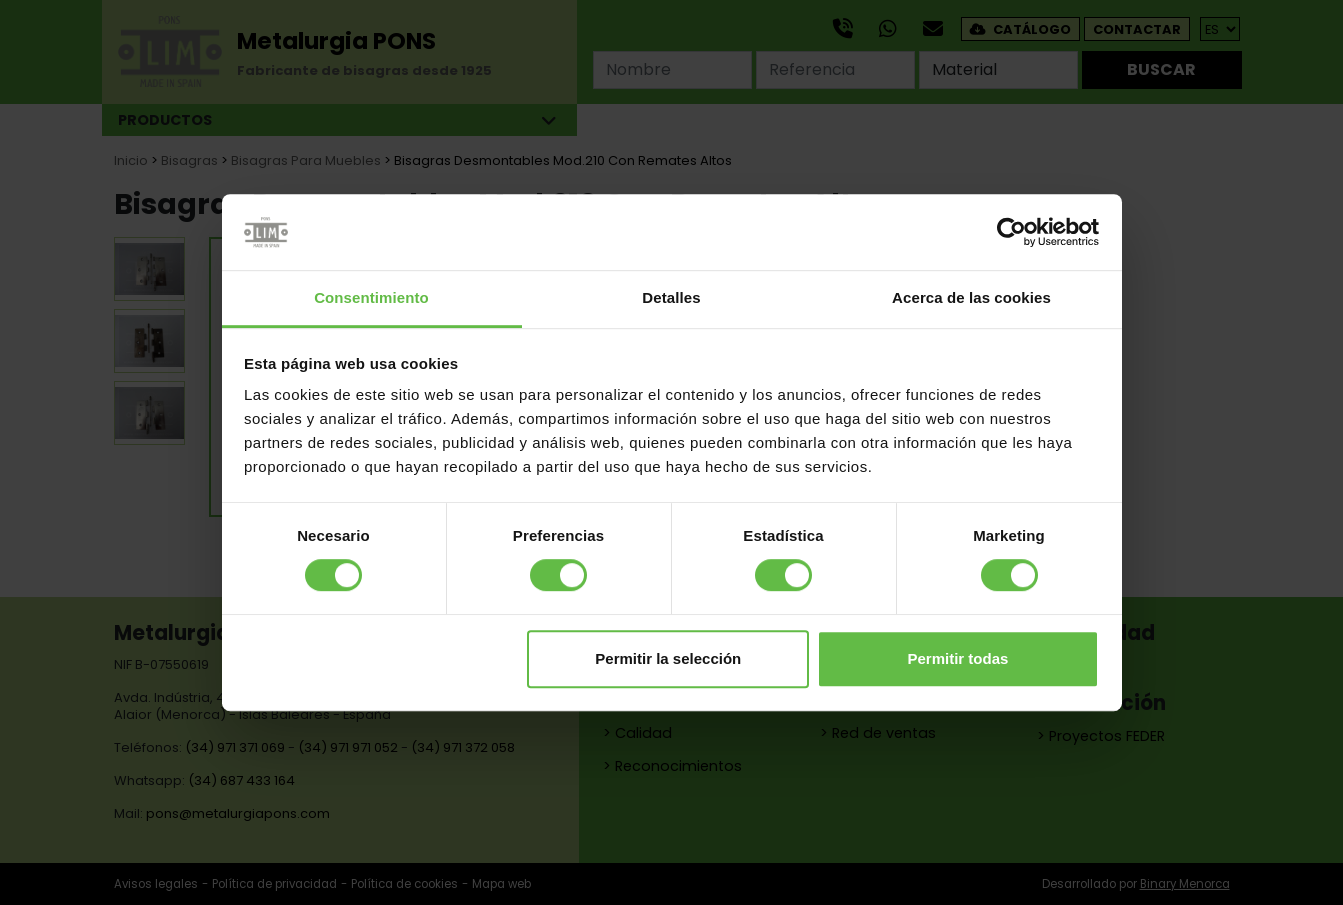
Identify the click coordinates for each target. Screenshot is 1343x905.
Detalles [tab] (671, 298)
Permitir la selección (668, 658)
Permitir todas (957, 658)
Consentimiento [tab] (371, 298)
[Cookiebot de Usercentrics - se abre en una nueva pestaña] (1011, 232)
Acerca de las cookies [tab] (971, 298)
